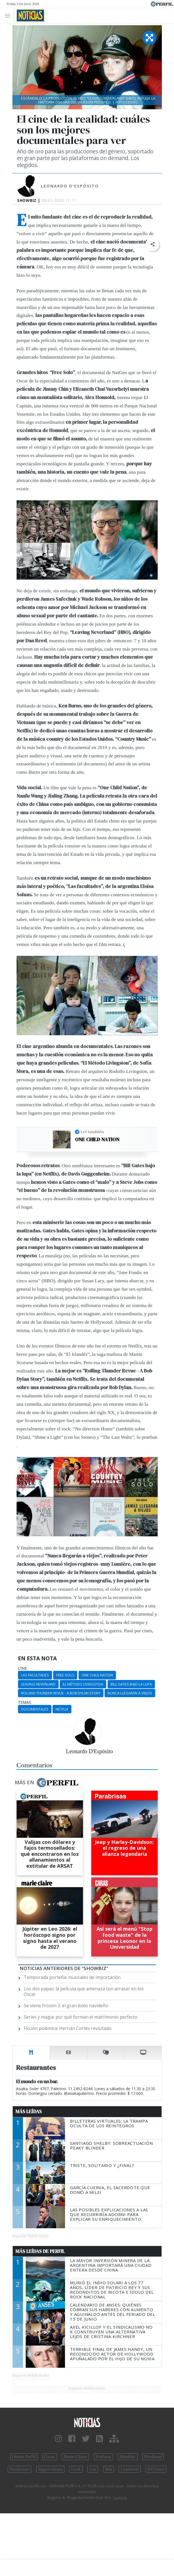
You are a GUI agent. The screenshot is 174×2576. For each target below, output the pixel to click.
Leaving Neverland (38, 1684)
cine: (23, 1668)
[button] (152, 244)
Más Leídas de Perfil (40, 2251)
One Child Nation (97, 1139)
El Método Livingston (83, 1684)
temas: (25, 1702)
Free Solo (65, 1675)
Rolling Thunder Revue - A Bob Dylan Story (60, 1693)
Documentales (34, 1709)
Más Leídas (28, 2111)
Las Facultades (35, 1675)
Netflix (62, 1709)
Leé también (92, 1131)
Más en (46, 1782)
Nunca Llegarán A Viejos (130, 1693)
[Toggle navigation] (9, 15)
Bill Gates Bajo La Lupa (131, 1684)
